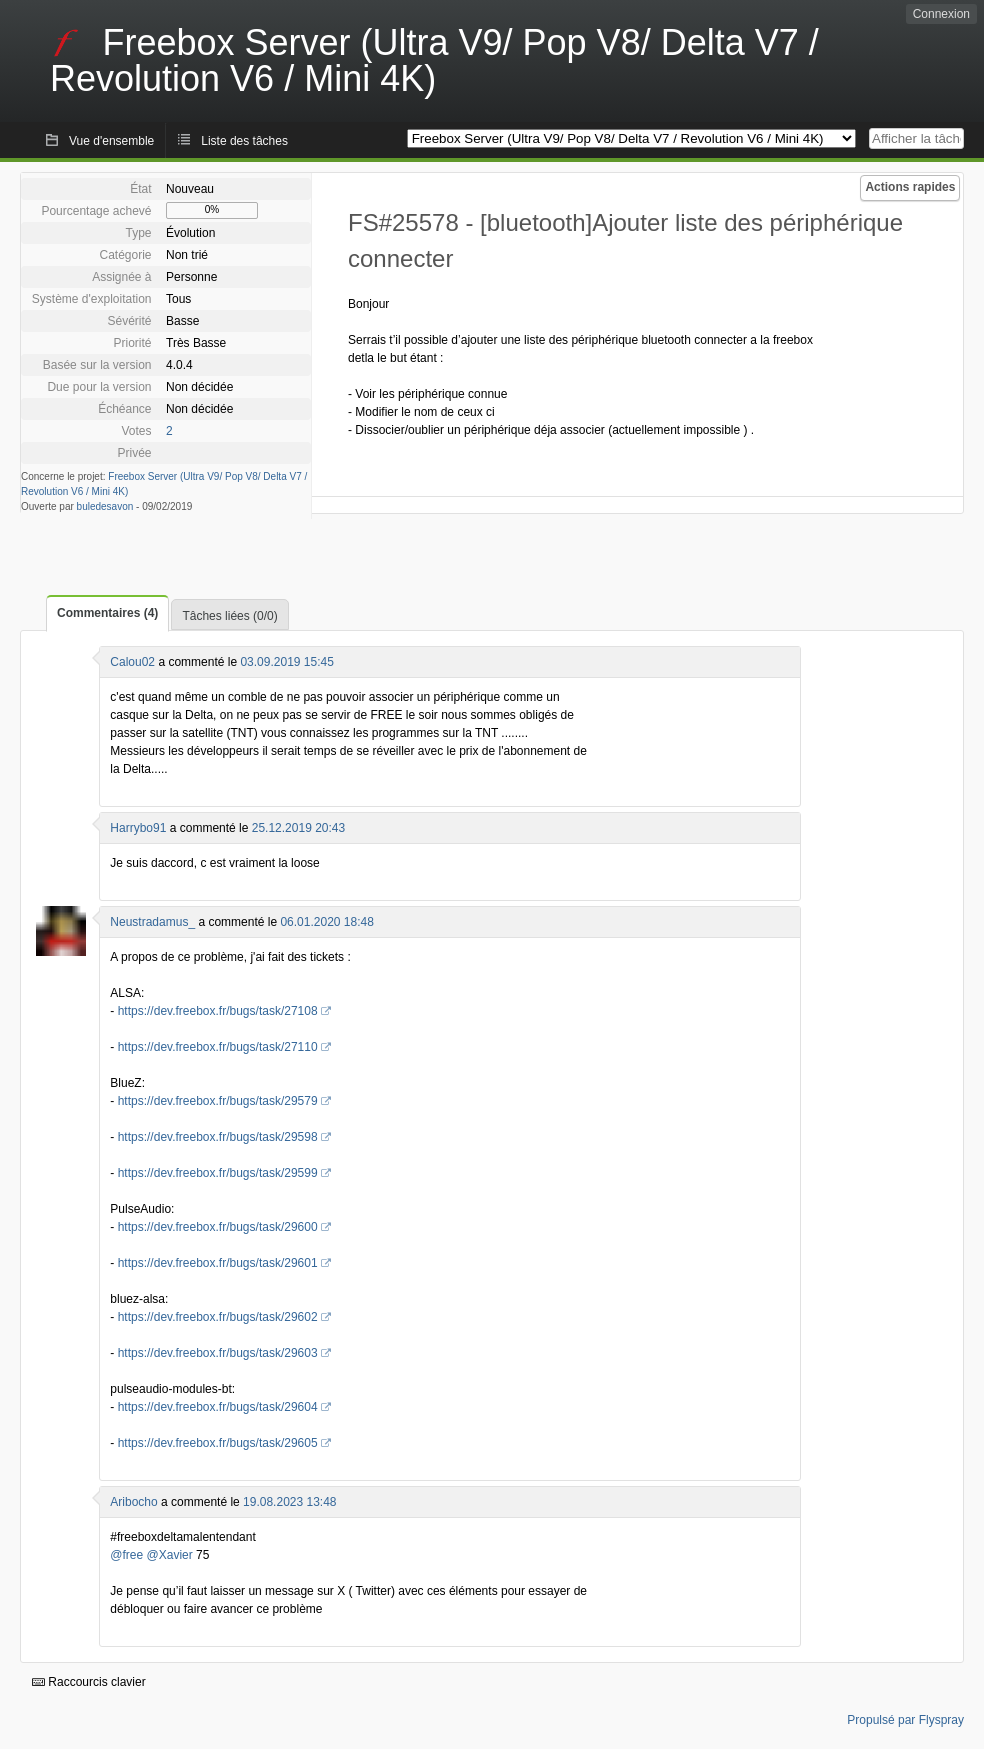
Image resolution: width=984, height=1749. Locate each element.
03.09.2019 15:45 (286, 662)
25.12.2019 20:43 (298, 828)
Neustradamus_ (152, 922)
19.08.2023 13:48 (289, 1502)
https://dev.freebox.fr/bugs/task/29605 (218, 1443)
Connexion (941, 14)
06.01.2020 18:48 (326, 922)
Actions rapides (910, 187)
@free (126, 1555)
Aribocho (133, 1502)
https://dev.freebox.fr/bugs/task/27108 (218, 1011)
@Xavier (170, 1555)
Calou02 (132, 662)
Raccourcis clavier (89, 1682)
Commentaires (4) (107, 613)
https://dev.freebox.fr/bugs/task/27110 (218, 1047)
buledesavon (105, 506)
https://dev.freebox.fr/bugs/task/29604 (218, 1407)
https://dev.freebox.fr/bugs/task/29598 (218, 1137)
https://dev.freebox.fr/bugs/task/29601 (218, 1263)
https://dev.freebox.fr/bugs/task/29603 (218, 1353)
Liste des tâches (244, 141)
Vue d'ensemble (111, 141)
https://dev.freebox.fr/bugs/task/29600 (218, 1227)
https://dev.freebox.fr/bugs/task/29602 (218, 1317)
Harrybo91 (138, 828)
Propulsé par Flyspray (905, 1720)
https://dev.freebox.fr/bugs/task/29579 (218, 1101)
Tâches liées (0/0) (229, 616)
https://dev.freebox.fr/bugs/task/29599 (218, 1173)
